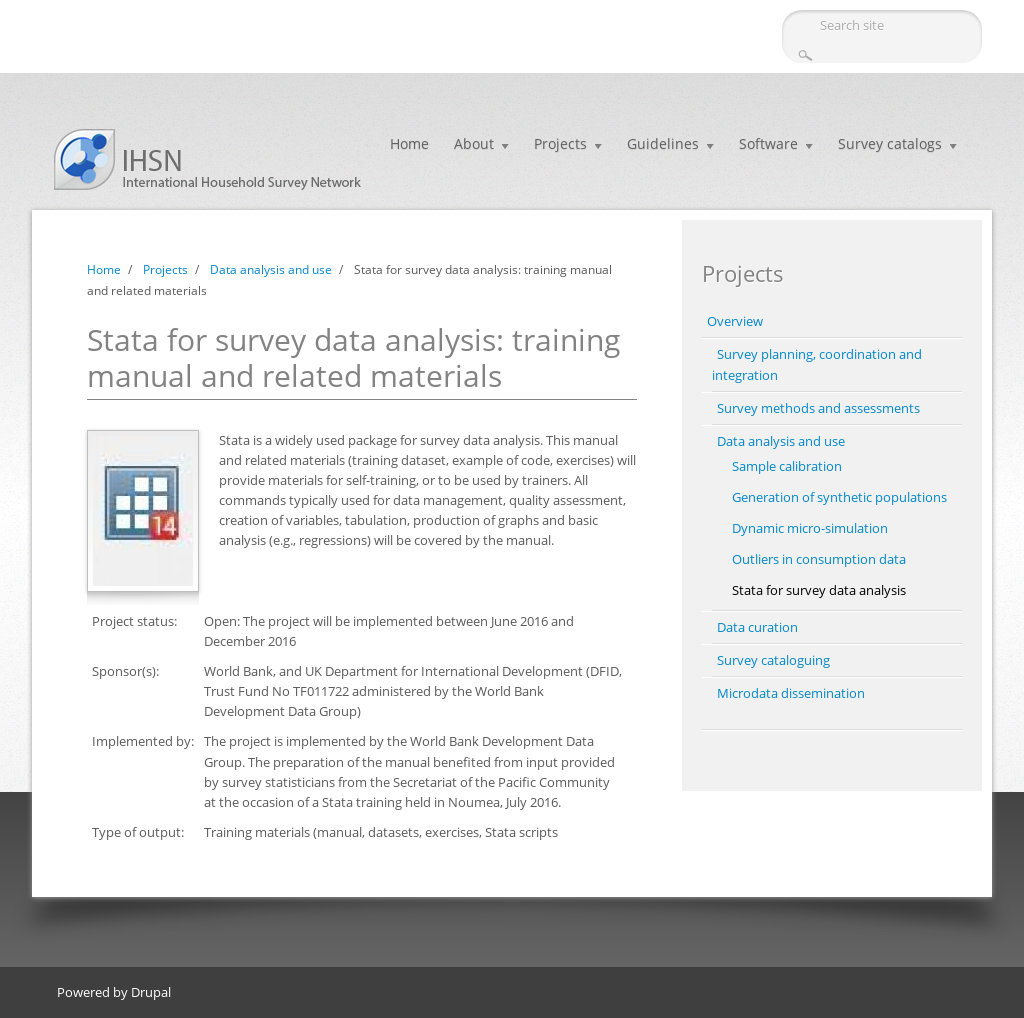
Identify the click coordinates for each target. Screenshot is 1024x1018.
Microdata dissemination (791, 693)
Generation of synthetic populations (839, 497)
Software (768, 143)
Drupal (151, 992)
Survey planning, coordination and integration (817, 364)
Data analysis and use (271, 269)
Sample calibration (787, 466)
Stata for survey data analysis (819, 590)
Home (409, 143)
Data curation (757, 627)
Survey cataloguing (773, 660)
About (474, 143)
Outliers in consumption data (819, 559)
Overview (735, 321)
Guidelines (663, 143)
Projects (560, 143)
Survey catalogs (890, 143)
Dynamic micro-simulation (810, 528)
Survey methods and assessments (818, 408)
